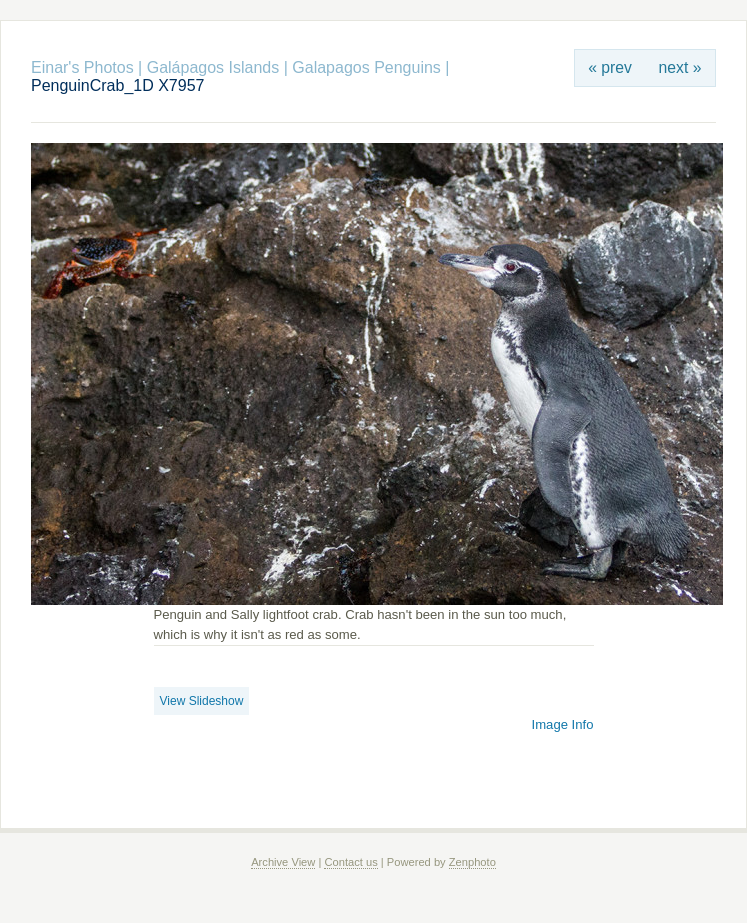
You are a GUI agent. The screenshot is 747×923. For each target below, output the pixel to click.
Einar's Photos (82, 67)
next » (680, 67)
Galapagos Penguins (366, 67)
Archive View (283, 862)
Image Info (563, 724)
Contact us (350, 862)
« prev (610, 67)
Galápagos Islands (213, 67)
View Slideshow (202, 701)
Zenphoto (472, 862)
